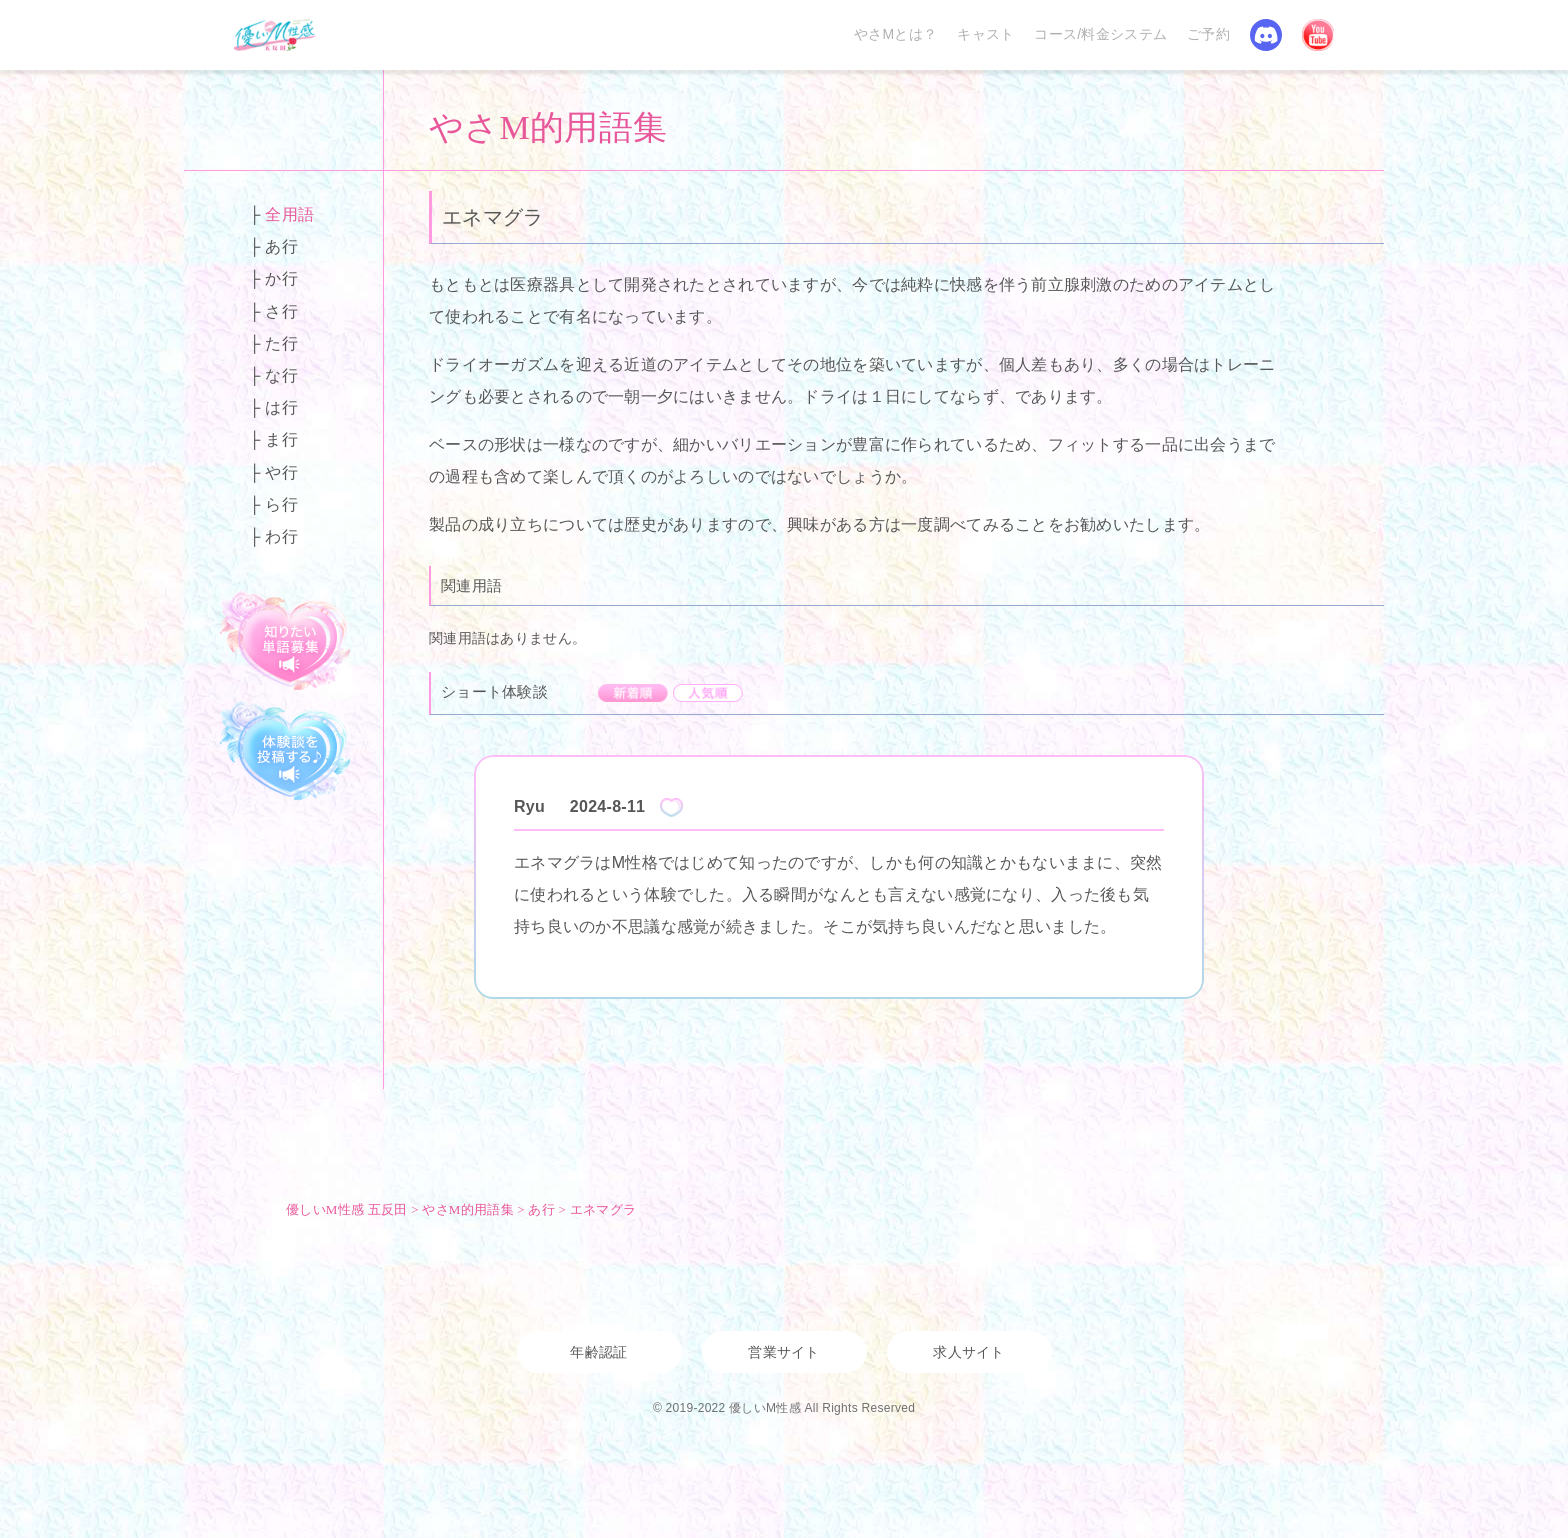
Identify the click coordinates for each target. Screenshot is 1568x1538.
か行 (281, 278)
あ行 (281, 246)
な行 (281, 375)
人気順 (708, 693)
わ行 (281, 536)
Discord (1266, 35)
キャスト (985, 34)
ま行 (281, 439)
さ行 (281, 311)
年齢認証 (598, 1352)
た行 (281, 343)
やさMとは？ (895, 34)
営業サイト (783, 1352)
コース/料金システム (1100, 34)
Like (671, 807)
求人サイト (968, 1352)
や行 (281, 472)
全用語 (289, 214)
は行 (281, 407)
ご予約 (1208, 34)
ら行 (281, 504)
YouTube (1318, 35)
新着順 (633, 693)
